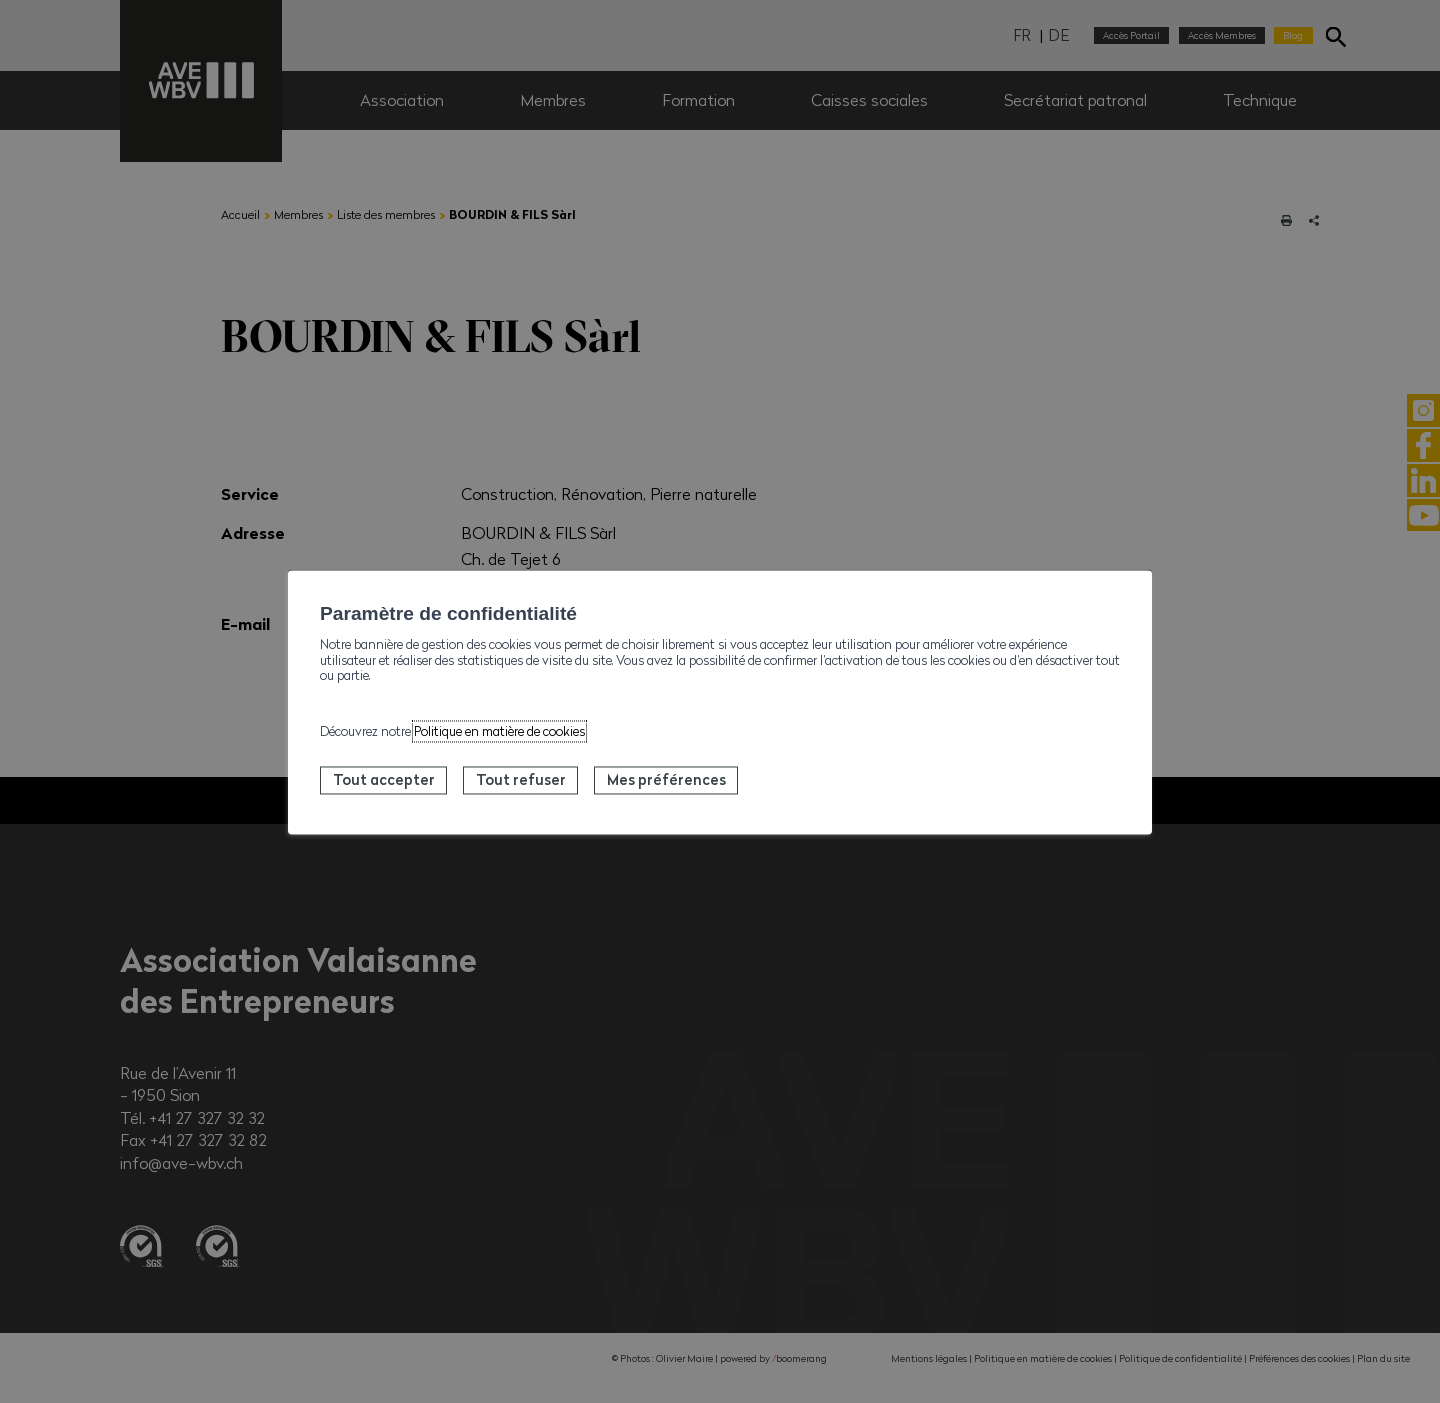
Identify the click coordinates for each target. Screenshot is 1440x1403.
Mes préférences (666, 780)
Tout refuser (521, 780)
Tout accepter (384, 780)
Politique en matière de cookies (499, 732)
